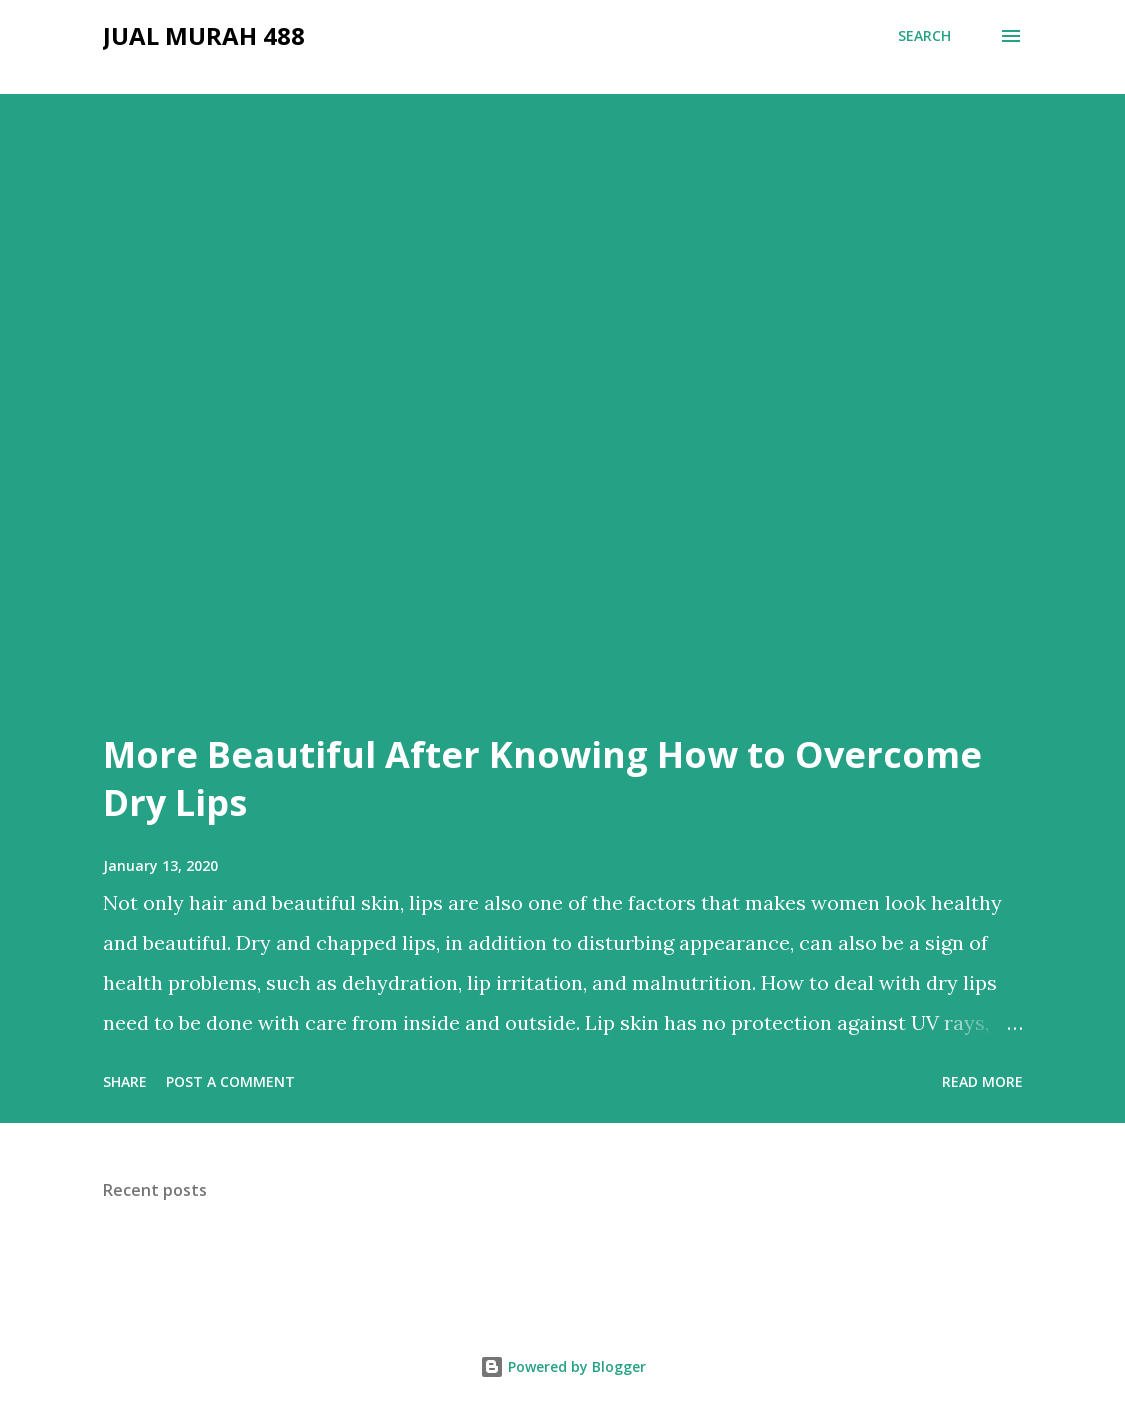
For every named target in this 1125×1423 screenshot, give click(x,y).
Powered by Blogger (563, 1366)
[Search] (924, 36)
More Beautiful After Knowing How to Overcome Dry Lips (542, 778)
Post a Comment (230, 1081)
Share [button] (125, 1081)
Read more (982, 1081)
